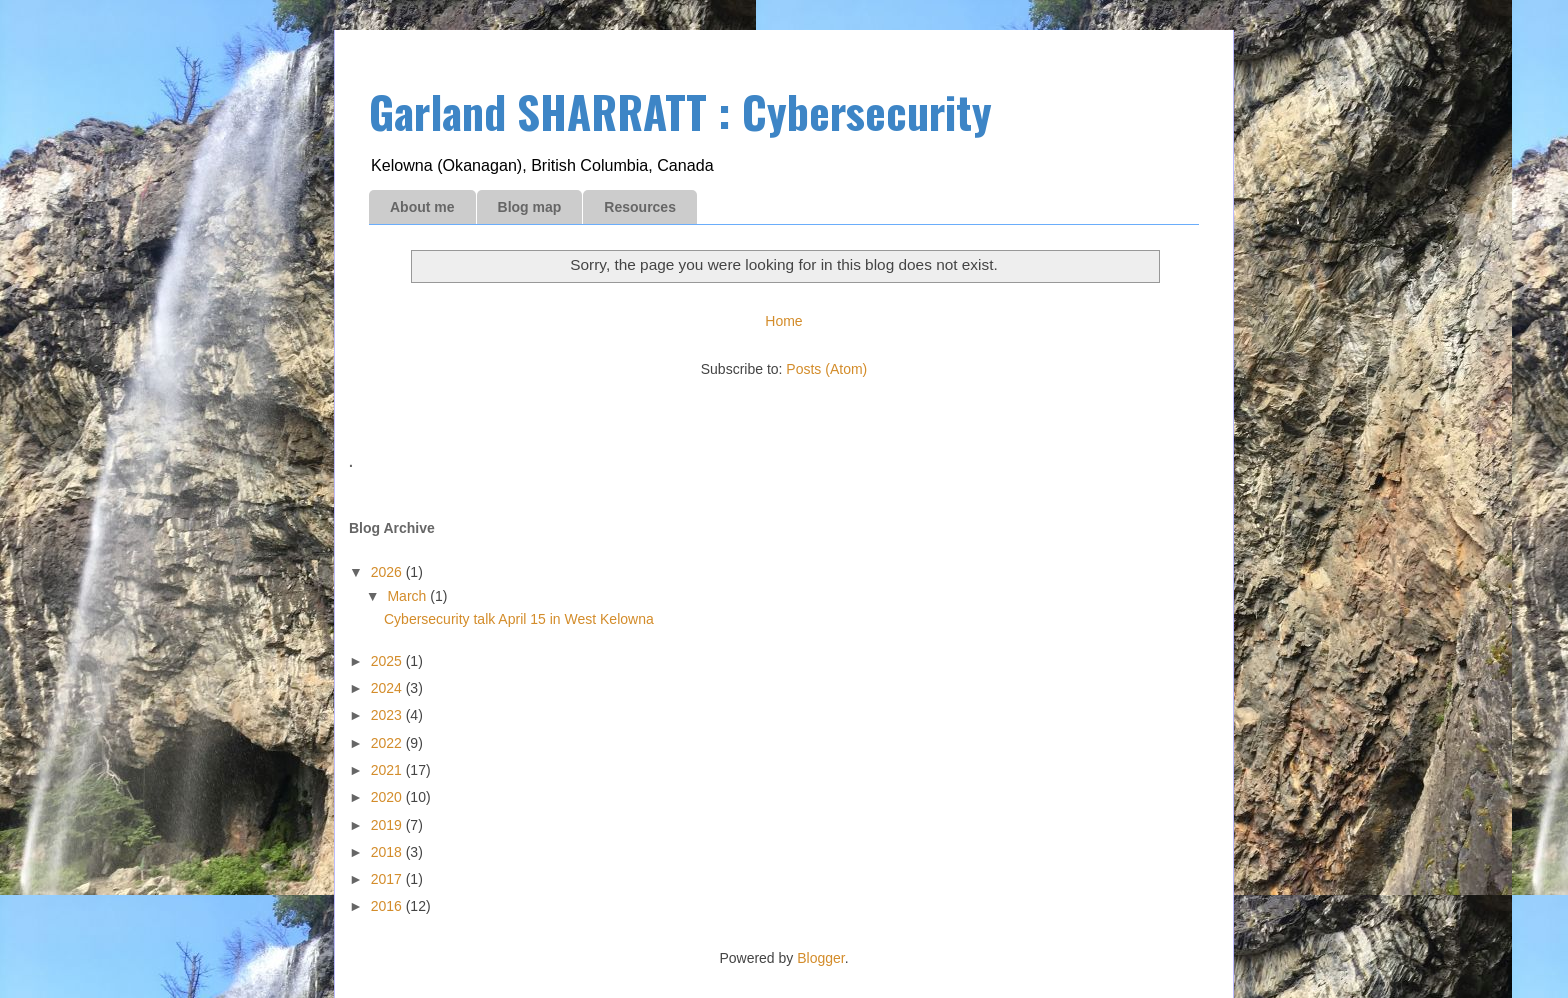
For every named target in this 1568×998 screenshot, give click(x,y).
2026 (388, 572)
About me (422, 207)
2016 (388, 906)
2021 (388, 770)
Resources (640, 207)
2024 (388, 688)
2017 (388, 879)
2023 (388, 715)
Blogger (820, 958)
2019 (388, 825)
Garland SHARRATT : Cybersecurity (680, 111)
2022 (388, 743)
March (408, 596)
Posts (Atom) (826, 369)
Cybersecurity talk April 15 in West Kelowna (519, 619)
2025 (388, 661)
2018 (388, 852)
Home (783, 321)
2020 (388, 797)
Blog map (530, 207)
